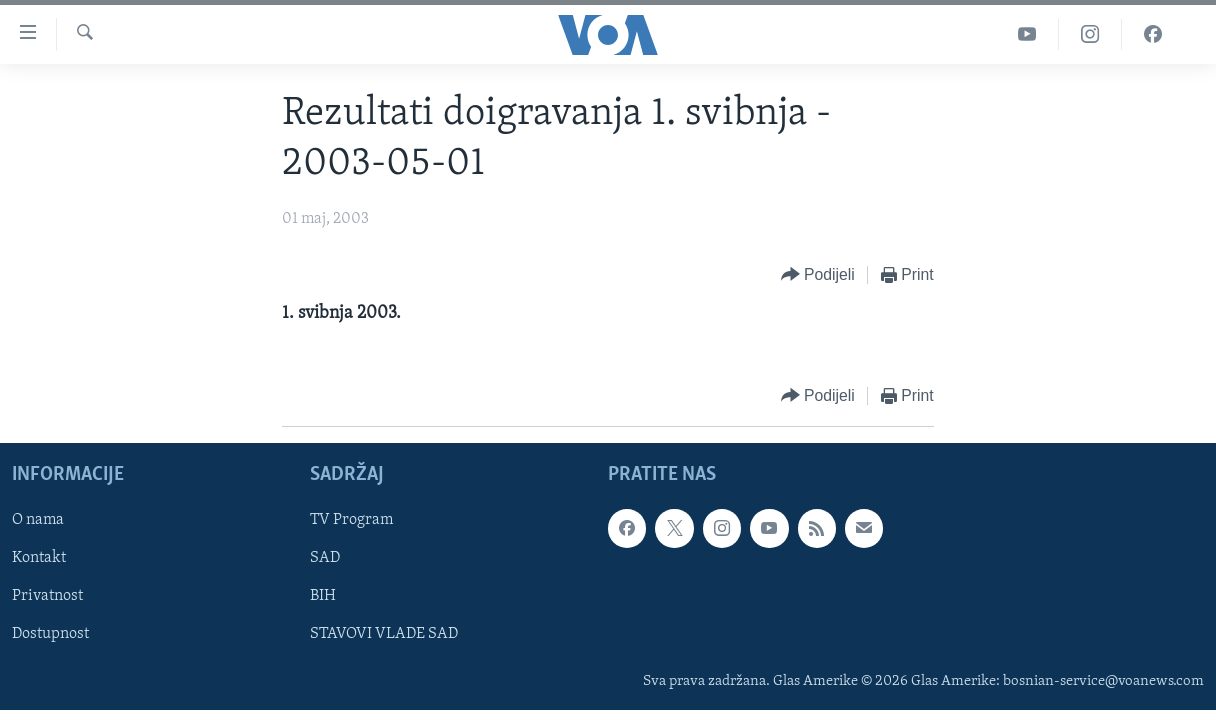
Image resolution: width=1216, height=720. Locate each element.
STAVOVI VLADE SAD (384, 635)
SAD (325, 558)
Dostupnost (50, 635)
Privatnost (47, 596)
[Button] (818, 275)
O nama (38, 520)
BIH (323, 596)
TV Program (351, 520)
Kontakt (39, 558)
